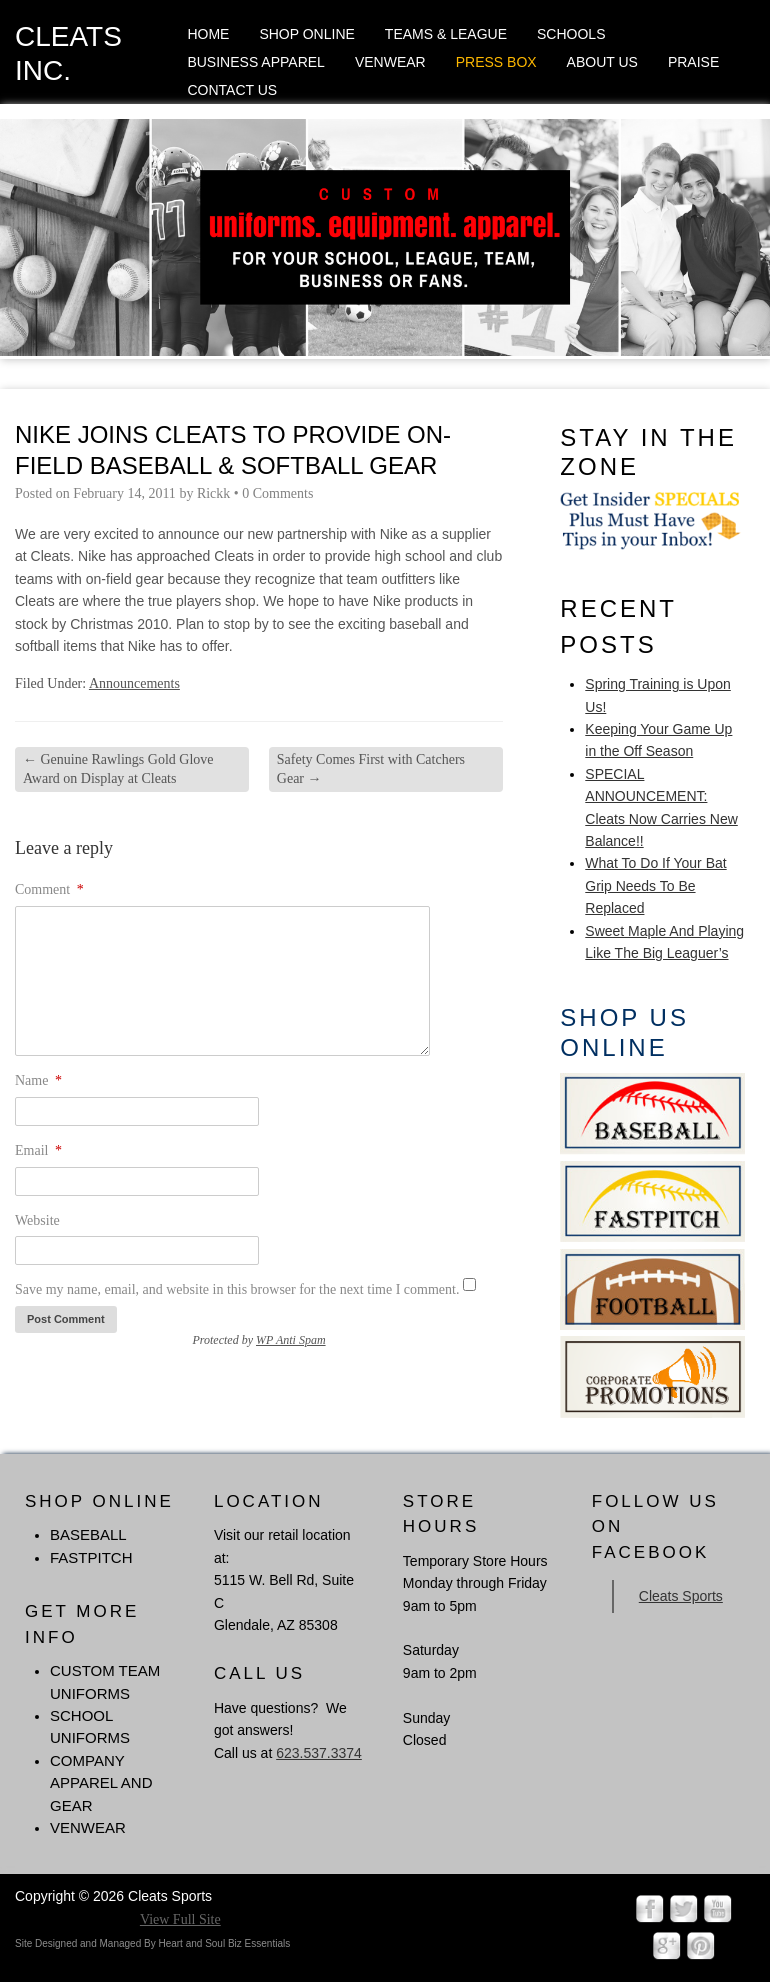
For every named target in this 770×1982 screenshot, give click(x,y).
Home (208, 34)
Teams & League (446, 34)
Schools (571, 34)
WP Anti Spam (291, 1340)
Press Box (496, 62)
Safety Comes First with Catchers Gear (371, 768)
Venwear (390, 62)
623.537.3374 (319, 1753)
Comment (49, 889)
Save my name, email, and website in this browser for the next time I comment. (237, 1289)
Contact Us (232, 90)
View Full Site (180, 1919)
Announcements (134, 683)
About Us (602, 62)
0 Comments (277, 493)
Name (38, 1080)
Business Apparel (255, 62)
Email (38, 1150)
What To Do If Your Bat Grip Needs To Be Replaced (655, 885)
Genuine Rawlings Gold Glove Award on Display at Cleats (118, 768)
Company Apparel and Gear (101, 1783)
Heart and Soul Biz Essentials (224, 1943)
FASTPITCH (91, 1557)
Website (37, 1220)
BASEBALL (88, 1534)
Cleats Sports (681, 1596)
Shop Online (306, 34)
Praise (693, 62)
